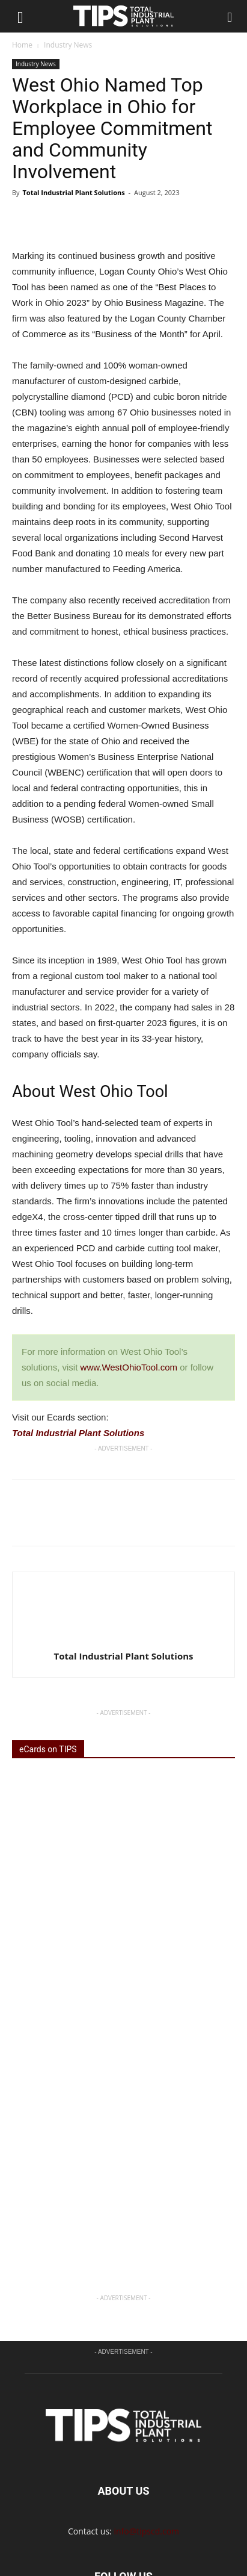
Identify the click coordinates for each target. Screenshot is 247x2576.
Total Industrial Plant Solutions (73, 192)
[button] (230, 16)
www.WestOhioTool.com (129, 1367)
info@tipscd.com (146, 2435)
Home (22, 45)
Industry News (68, 45)
